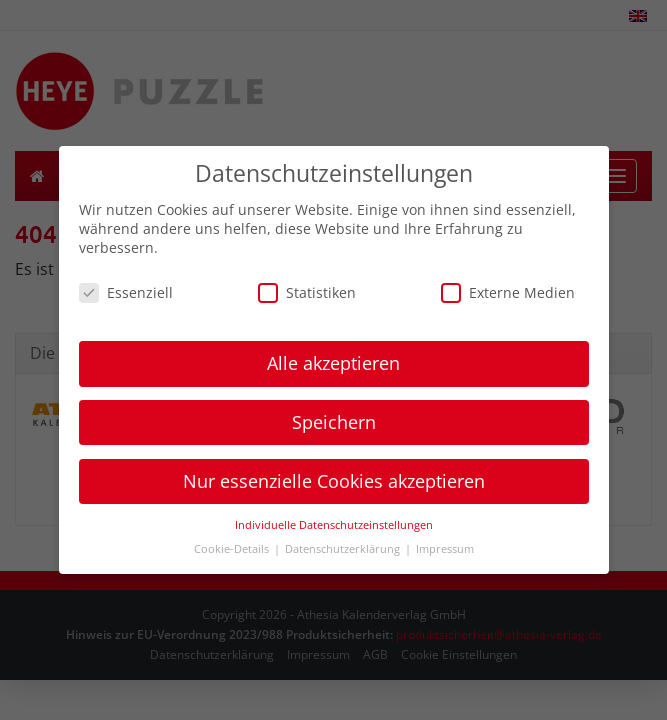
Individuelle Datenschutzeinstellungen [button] (334, 525)
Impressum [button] (445, 549)
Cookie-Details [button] (233, 549)
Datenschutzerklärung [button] (344, 549)
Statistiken (307, 292)
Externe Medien (508, 292)
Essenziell (126, 292)
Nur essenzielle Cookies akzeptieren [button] (334, 481)
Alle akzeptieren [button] (333, 363)
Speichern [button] (334, 422)
